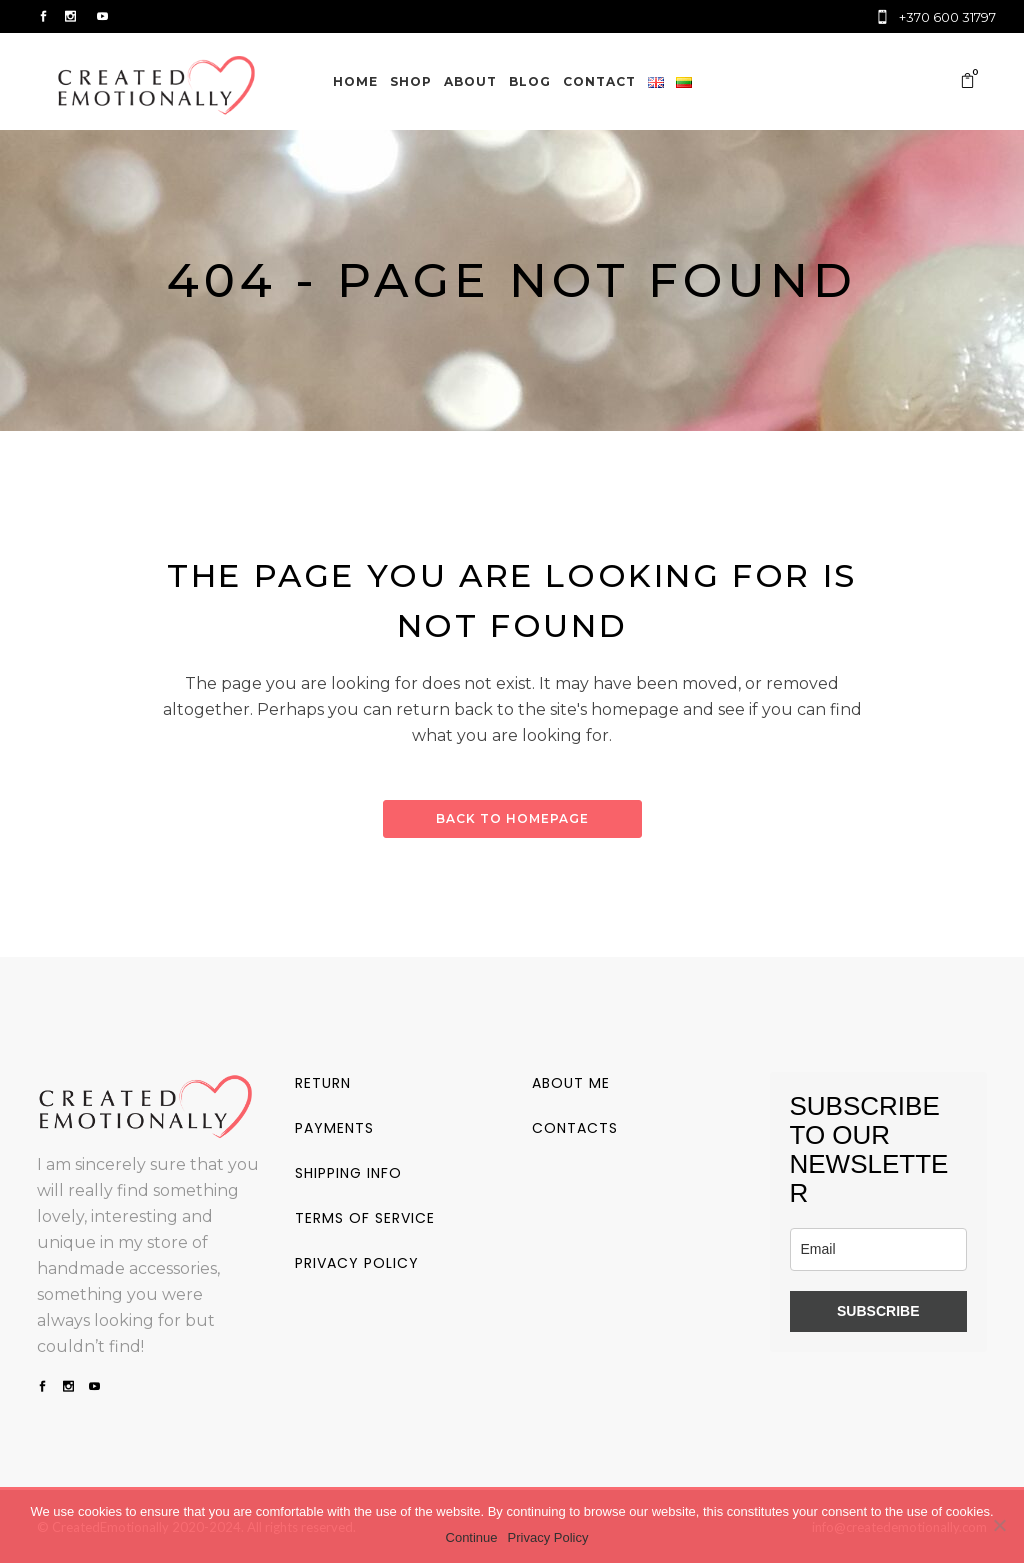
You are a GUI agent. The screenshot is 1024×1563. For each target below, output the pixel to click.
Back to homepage (512, 818)
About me (571, 1083)
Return (323, 1083)
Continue (472, 1537)
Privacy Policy (548, 1537)
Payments (334, 1128)
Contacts (575, 1128)
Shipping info (348, 1173)
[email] (879, 1249)
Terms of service (365, 1218)
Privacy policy (357, 1263)
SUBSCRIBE (878, 1311)
